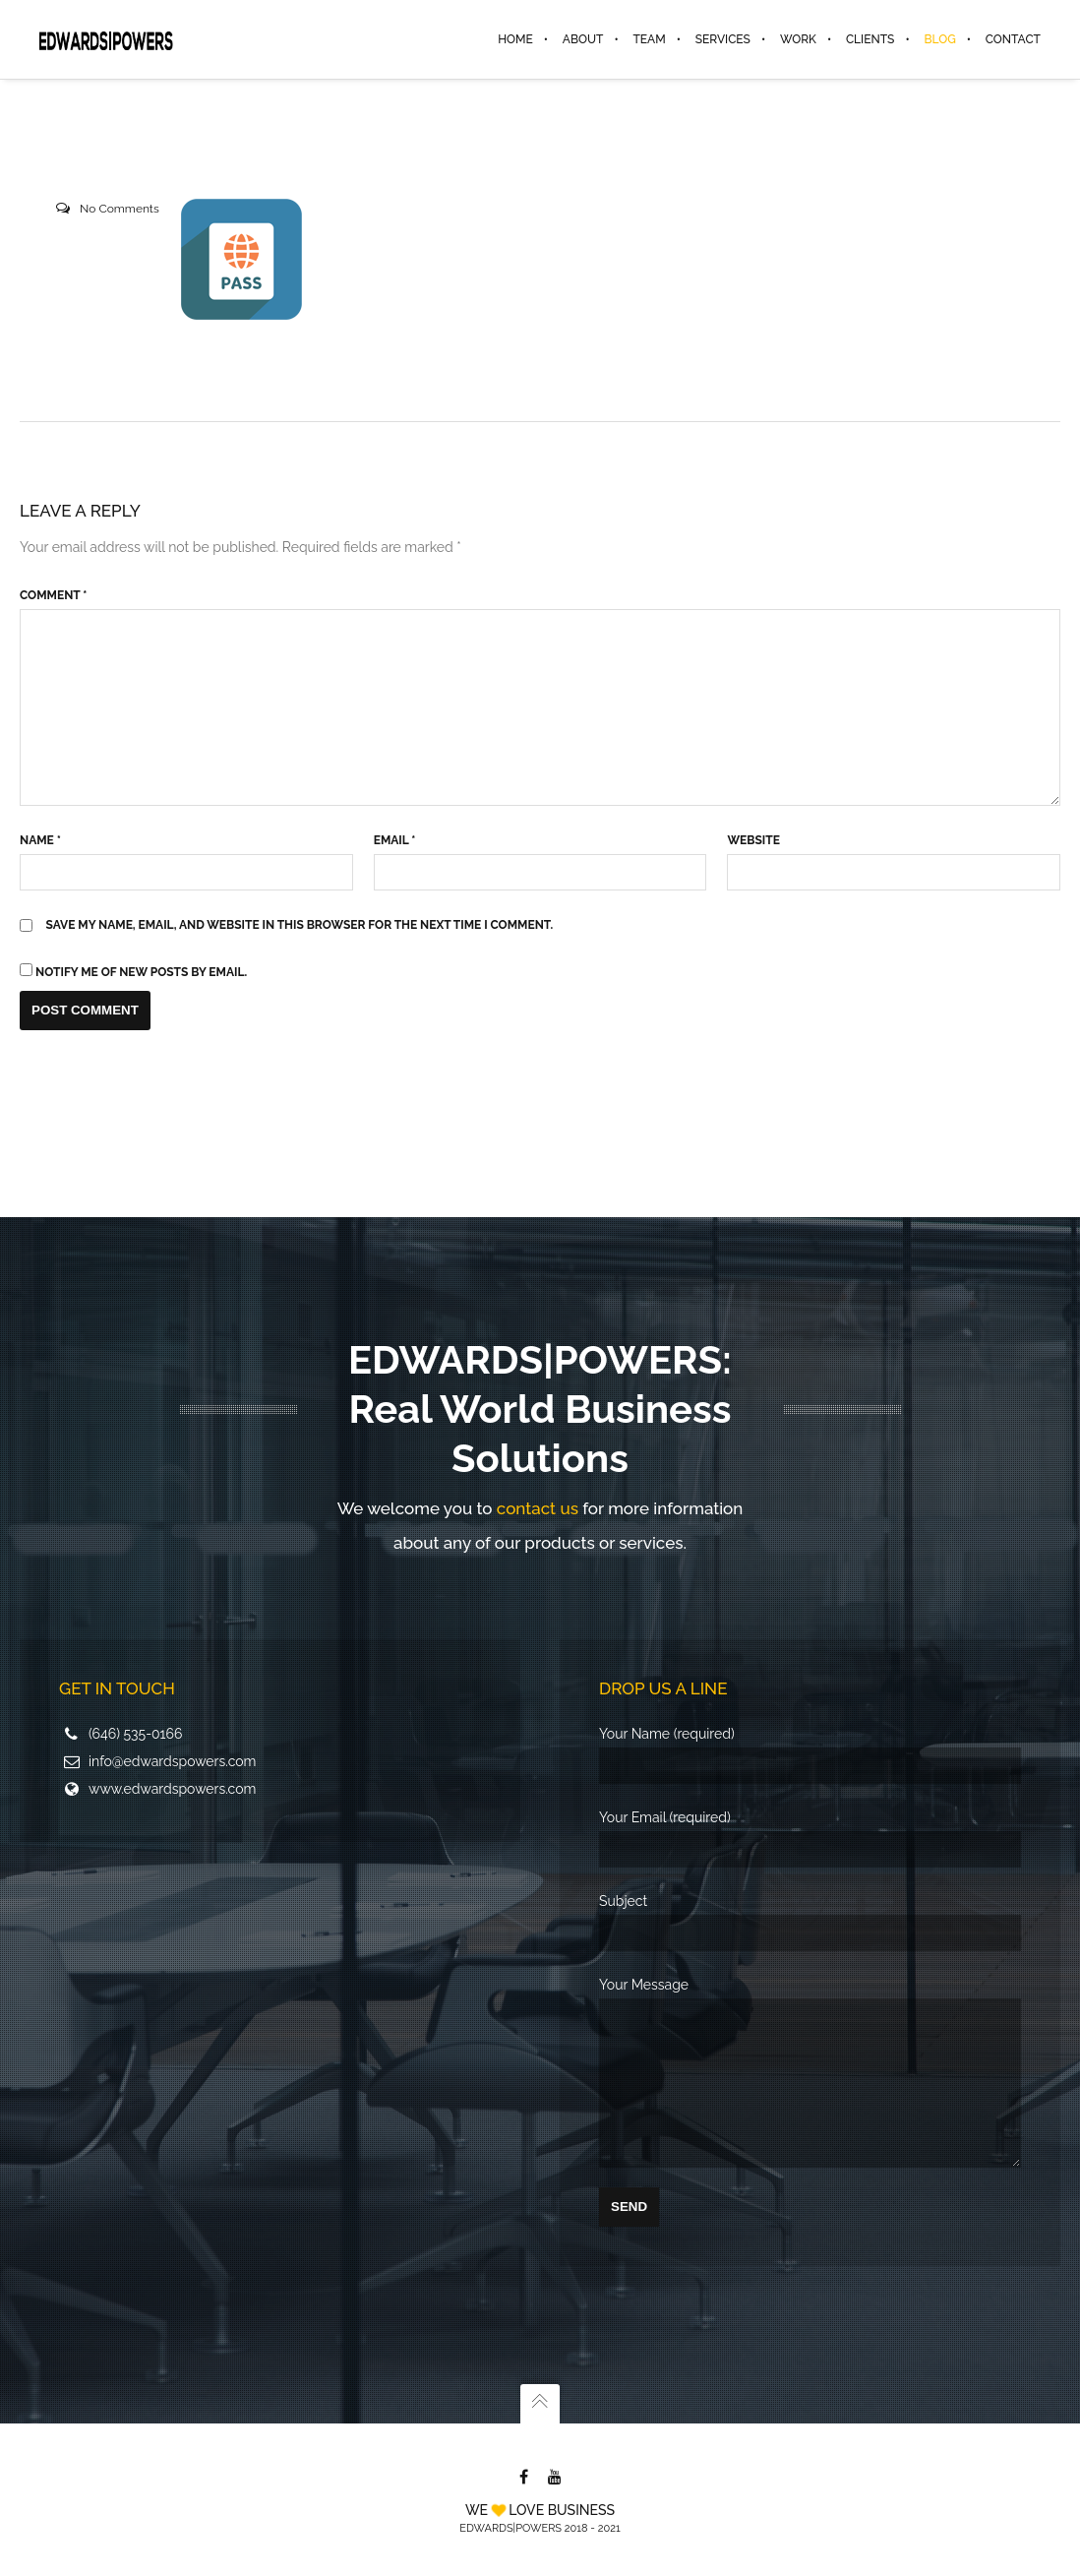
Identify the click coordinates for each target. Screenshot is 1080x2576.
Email (395, 840)
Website (753, 840)
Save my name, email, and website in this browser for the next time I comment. (300, 925)
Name (40, 840)
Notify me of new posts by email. (141, 972)
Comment (53, 595)
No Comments (119, 208)
